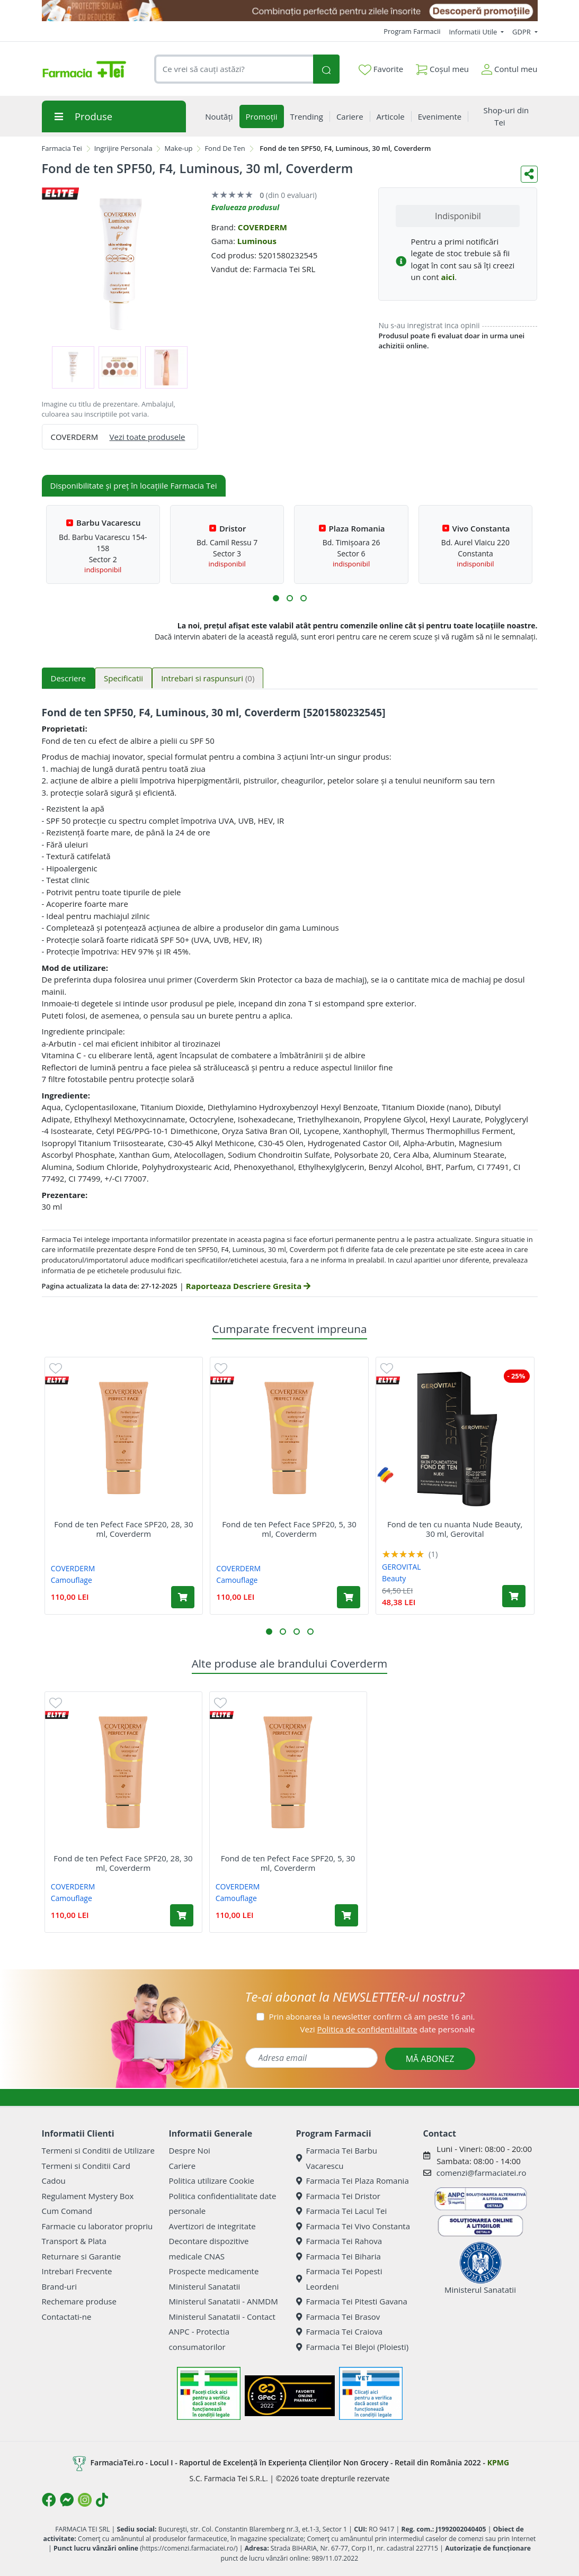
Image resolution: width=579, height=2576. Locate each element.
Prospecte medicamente (214, 2271)
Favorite (381, 69)
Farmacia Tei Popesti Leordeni (339, 2279)
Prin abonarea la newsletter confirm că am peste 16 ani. (372, 2016)
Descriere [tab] (68, 678)
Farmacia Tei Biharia (338, 2256)
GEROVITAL (401, 1567)
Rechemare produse (79, 2301)
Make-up (178, 148)
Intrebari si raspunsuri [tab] (207, 678)
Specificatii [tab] (123, 678)
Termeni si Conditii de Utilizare (98, 2150)
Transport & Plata (74, 2241)
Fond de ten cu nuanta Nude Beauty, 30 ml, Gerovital (455, 1528)
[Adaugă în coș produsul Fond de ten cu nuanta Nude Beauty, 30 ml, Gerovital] (513, 1596)
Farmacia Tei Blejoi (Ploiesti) (352, 2346)
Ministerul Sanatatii (204, 2286)
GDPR (522, 32)
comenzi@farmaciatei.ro (482, 2172)
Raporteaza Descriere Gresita (248, 1286)
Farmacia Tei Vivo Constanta (353, 2226)
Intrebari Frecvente (77, 2271)
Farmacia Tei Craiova (339, 2331)
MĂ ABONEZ (430, 2059)
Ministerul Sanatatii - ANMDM (223, 2301)
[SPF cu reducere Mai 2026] (290, 10)
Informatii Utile (473, 32)
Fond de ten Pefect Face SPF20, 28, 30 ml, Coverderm (123, 1528)
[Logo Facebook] (49, 2500)
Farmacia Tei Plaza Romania (352, 2180)
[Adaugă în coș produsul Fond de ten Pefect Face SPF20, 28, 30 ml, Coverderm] (182, 1597)
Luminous (257, 241)
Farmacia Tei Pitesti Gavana (351, 2301)
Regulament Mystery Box (88, 2196)
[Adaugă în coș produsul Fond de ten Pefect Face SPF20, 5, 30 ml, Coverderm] (348, 1597)
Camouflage (71, 1580)
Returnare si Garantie (81, 2256)
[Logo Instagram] (85, 2500)
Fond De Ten (224, 148)
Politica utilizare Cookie (211, 2180)
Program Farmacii (412, 31)
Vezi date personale (387, 2029)
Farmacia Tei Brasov (338, 2316)
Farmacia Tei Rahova (339, 2241)
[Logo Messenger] (67, 2500)
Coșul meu (442, 67)
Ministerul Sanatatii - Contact (222, 2316)
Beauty (394, 1578)
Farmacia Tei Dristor (338, 2196)
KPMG (498, 2462)
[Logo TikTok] (102, 2500)
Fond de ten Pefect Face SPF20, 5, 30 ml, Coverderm (289, 1528)
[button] (276, 598)
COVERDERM (262, 227)
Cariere (182, 2165)
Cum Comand (67, 2210)
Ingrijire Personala (123, 148)
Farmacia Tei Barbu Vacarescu (337, 2158)
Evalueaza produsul (245, 207)
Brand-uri (59, 2286)
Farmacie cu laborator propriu (97, 2226)
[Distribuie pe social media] (529, 174)
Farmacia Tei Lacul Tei (341, 2210)
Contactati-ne (67, 2316)
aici (448, 277)
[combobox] (234, 69)
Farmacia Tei (62, 148)
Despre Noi (189, 2150)
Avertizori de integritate (212, 2226)
